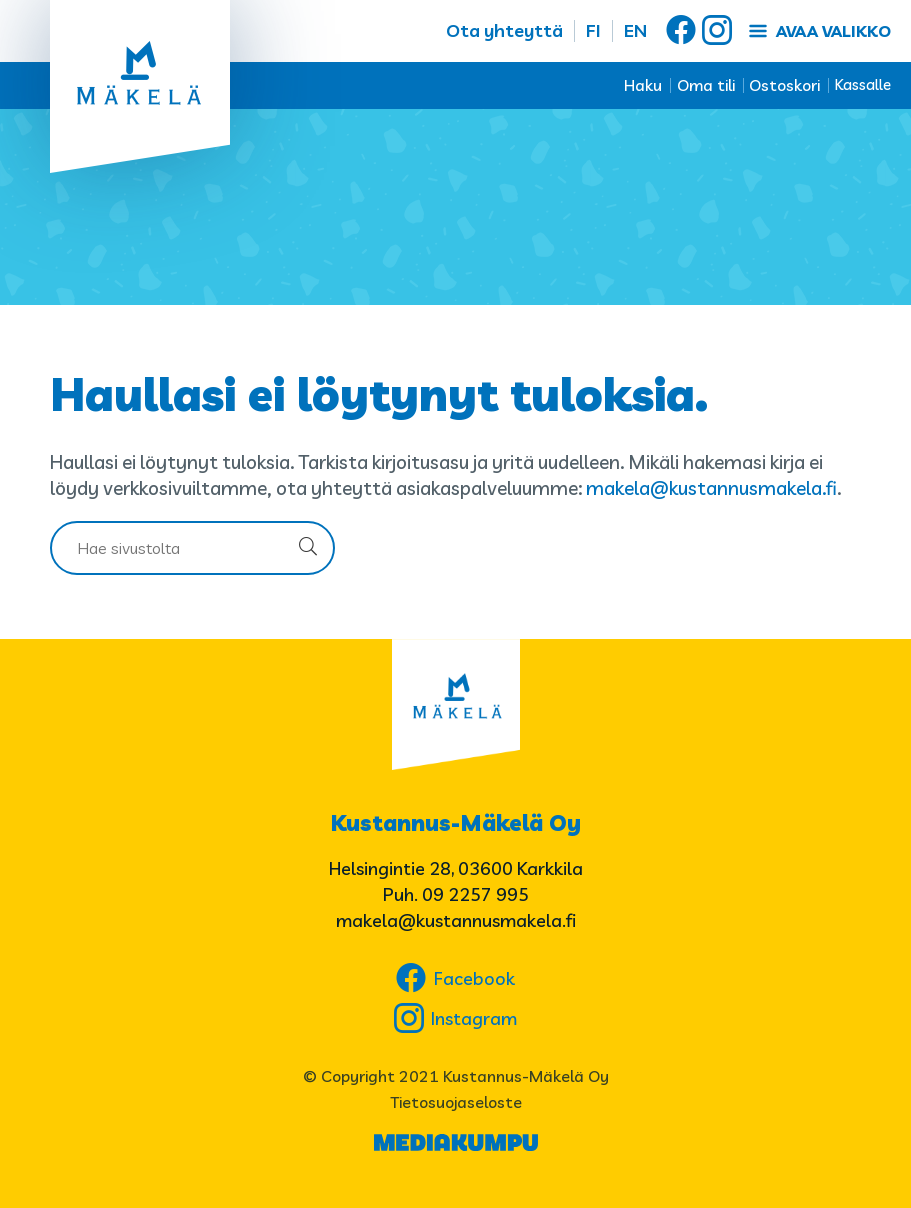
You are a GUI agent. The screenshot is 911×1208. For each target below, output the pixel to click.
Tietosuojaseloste (456, 1102)
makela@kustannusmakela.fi (711, 488)
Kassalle (863, 84)
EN (635, 30)
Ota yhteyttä (504, 30)
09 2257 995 (475, 894)
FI (593, 30)
